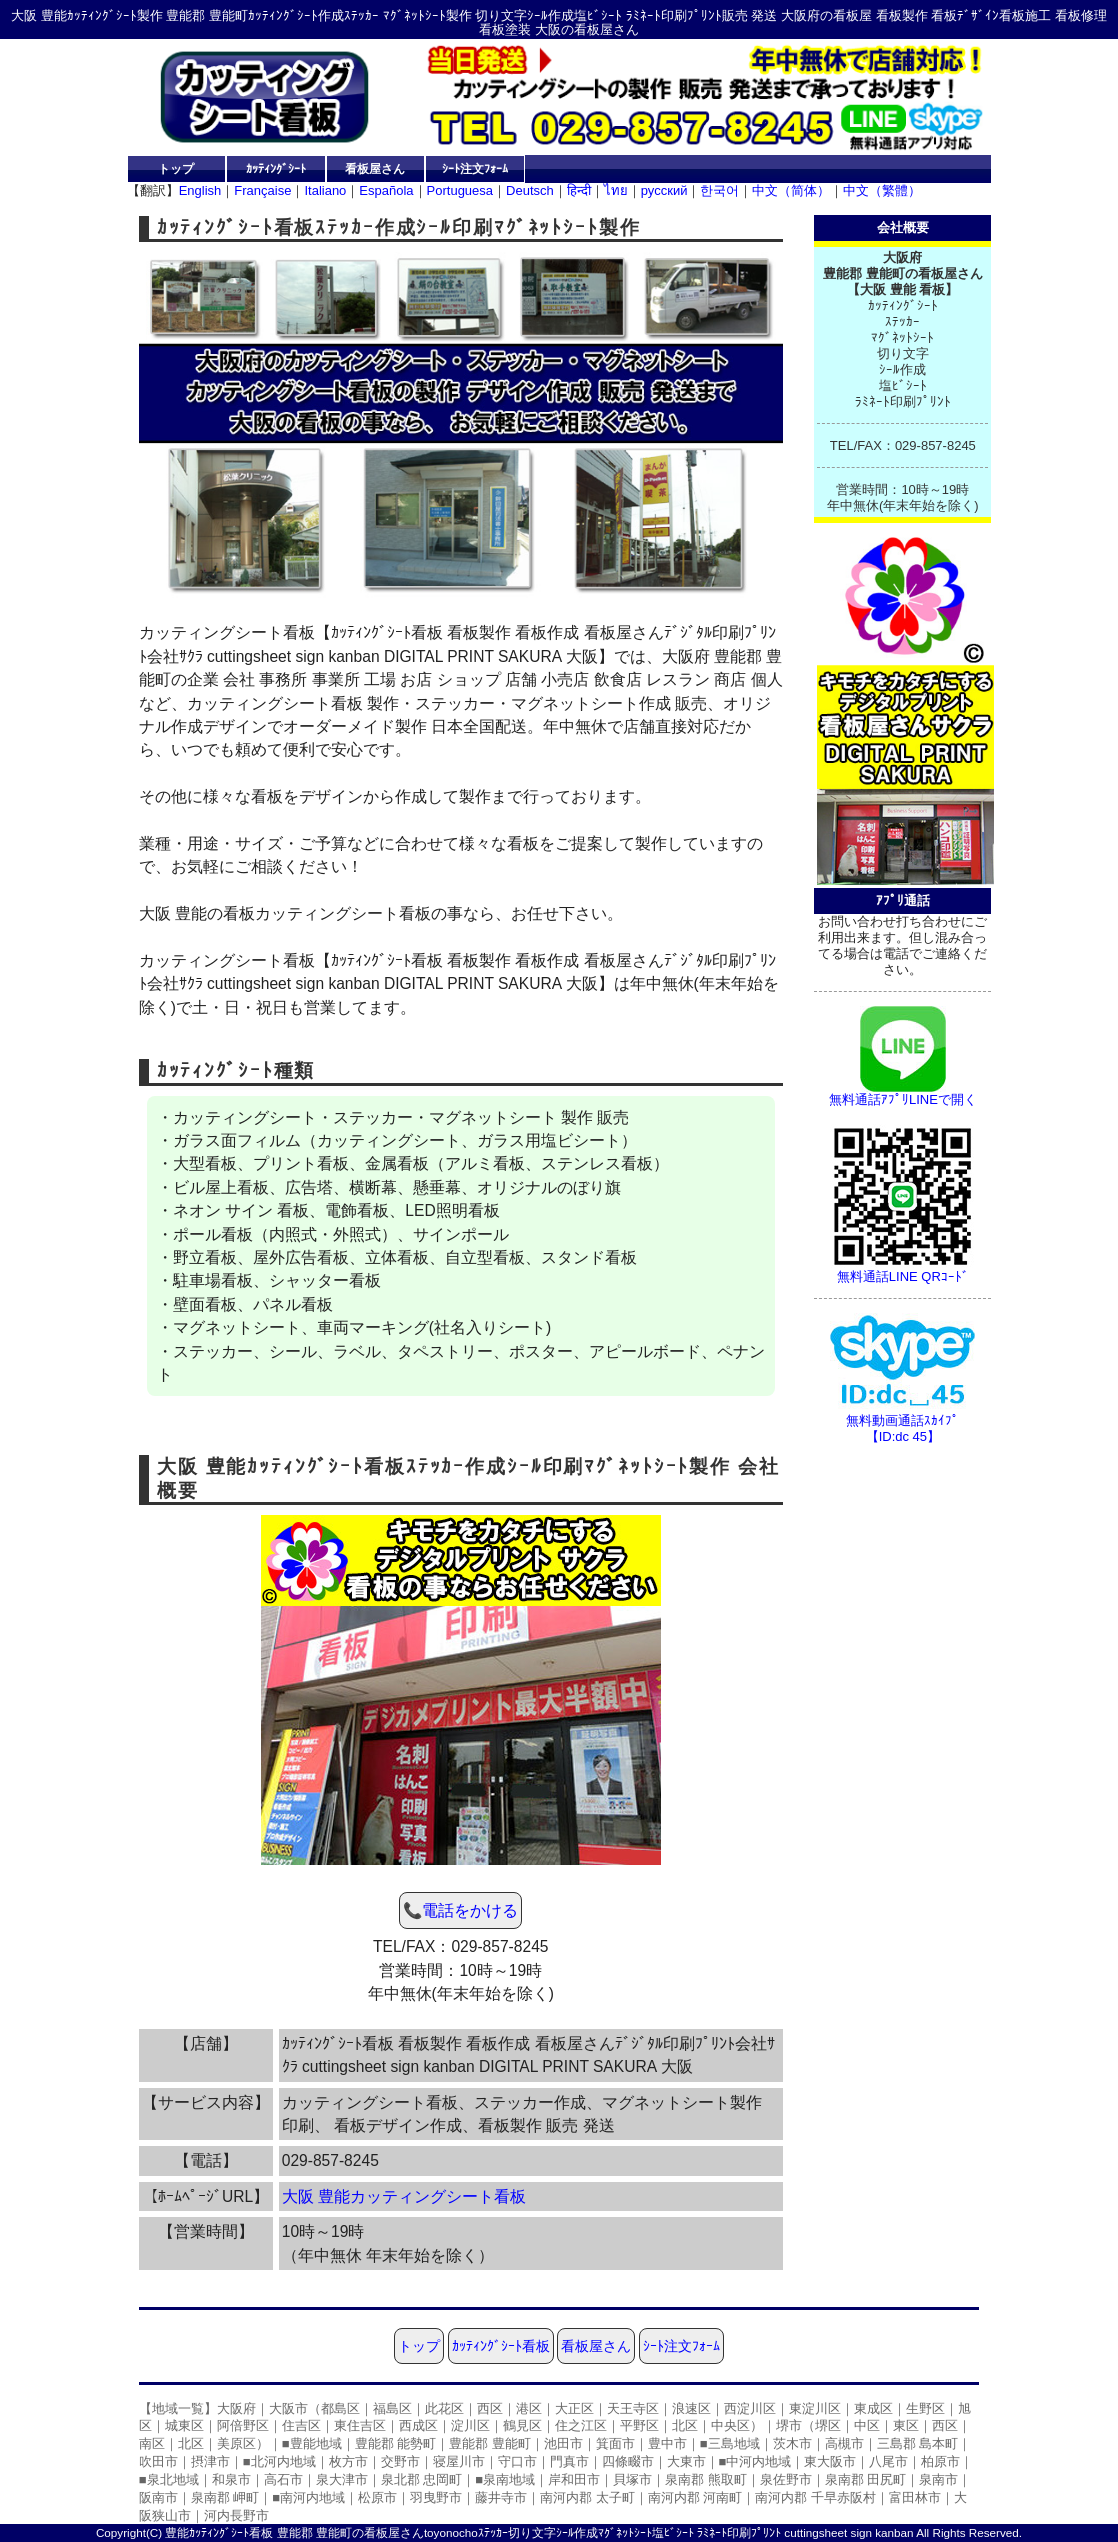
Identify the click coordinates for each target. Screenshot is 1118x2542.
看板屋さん (375, 168)
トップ (176, 168)
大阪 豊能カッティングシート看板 (404, 2196)
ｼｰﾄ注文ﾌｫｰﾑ (475, 168)
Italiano (325, 190)
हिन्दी (579, 190)
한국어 (719, 190)
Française (262, 190)
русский (664, 190)
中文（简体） (791, 190)
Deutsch (530, 190)
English (200, 190)
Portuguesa (460, 190)
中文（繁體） (882, 190)
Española (386, 190)
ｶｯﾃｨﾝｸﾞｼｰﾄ (276, 168)
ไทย (616, 190)
